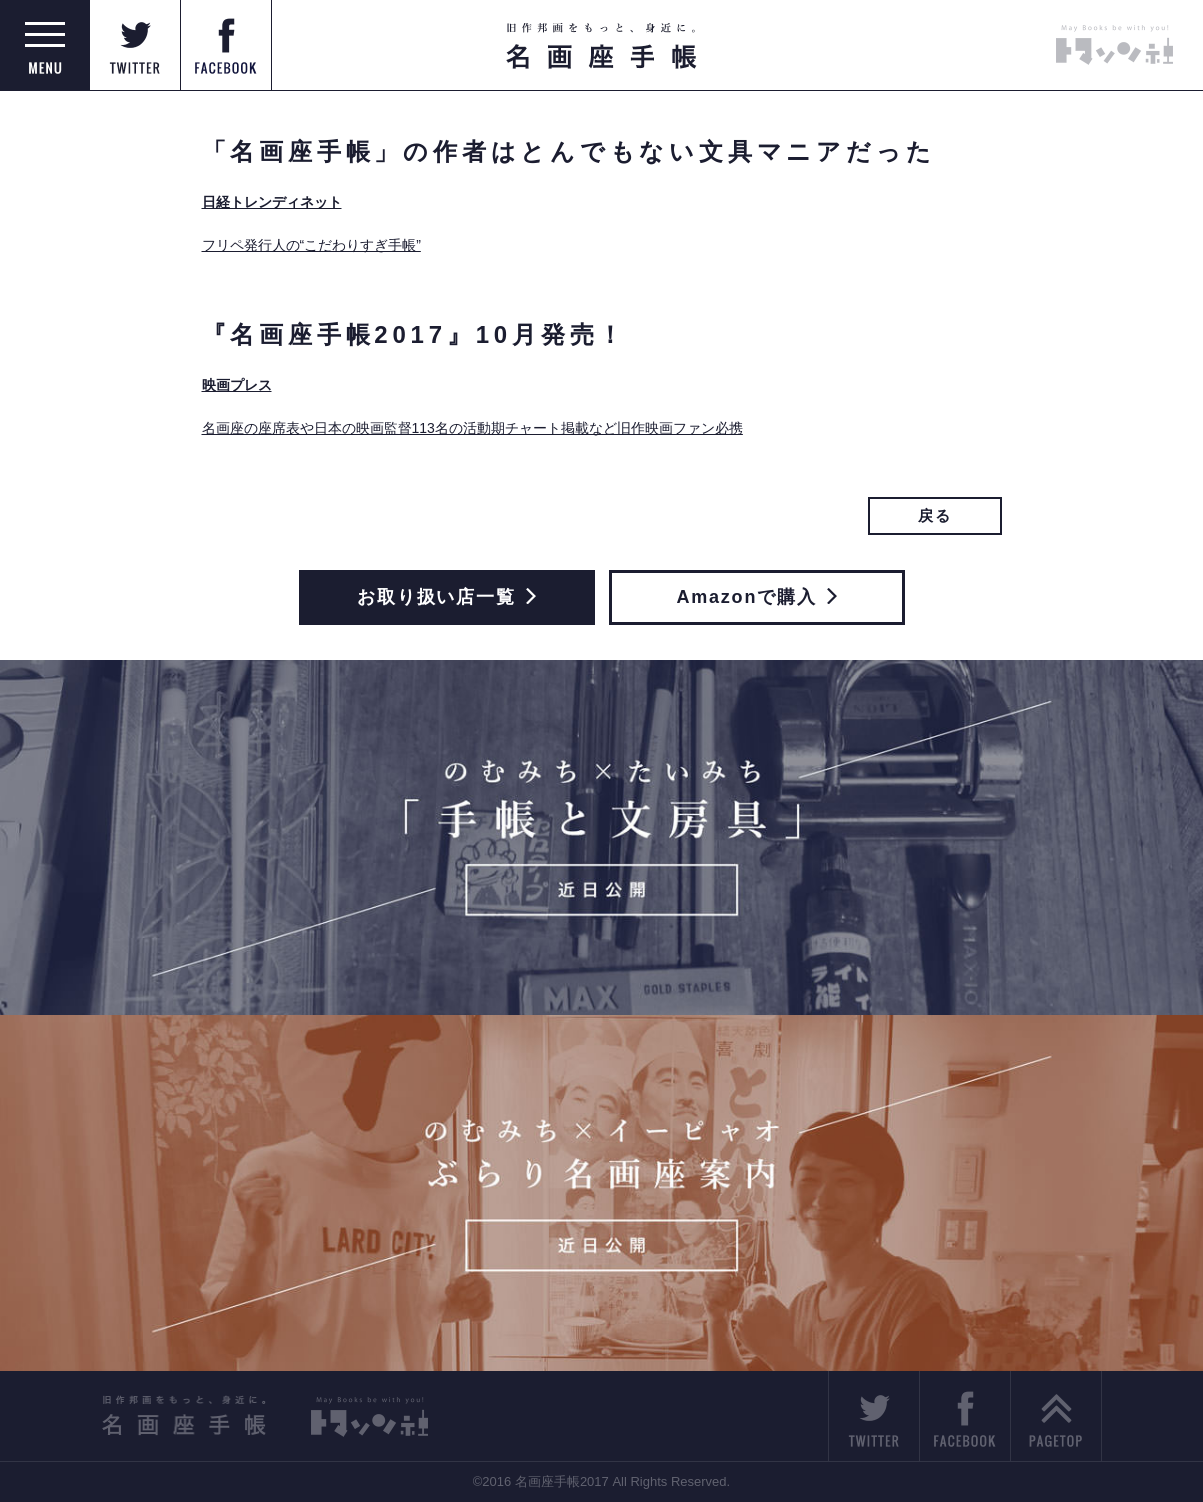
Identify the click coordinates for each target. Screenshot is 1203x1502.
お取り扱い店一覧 (446, 597)
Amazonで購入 (756, 597)
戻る (934, 515)
